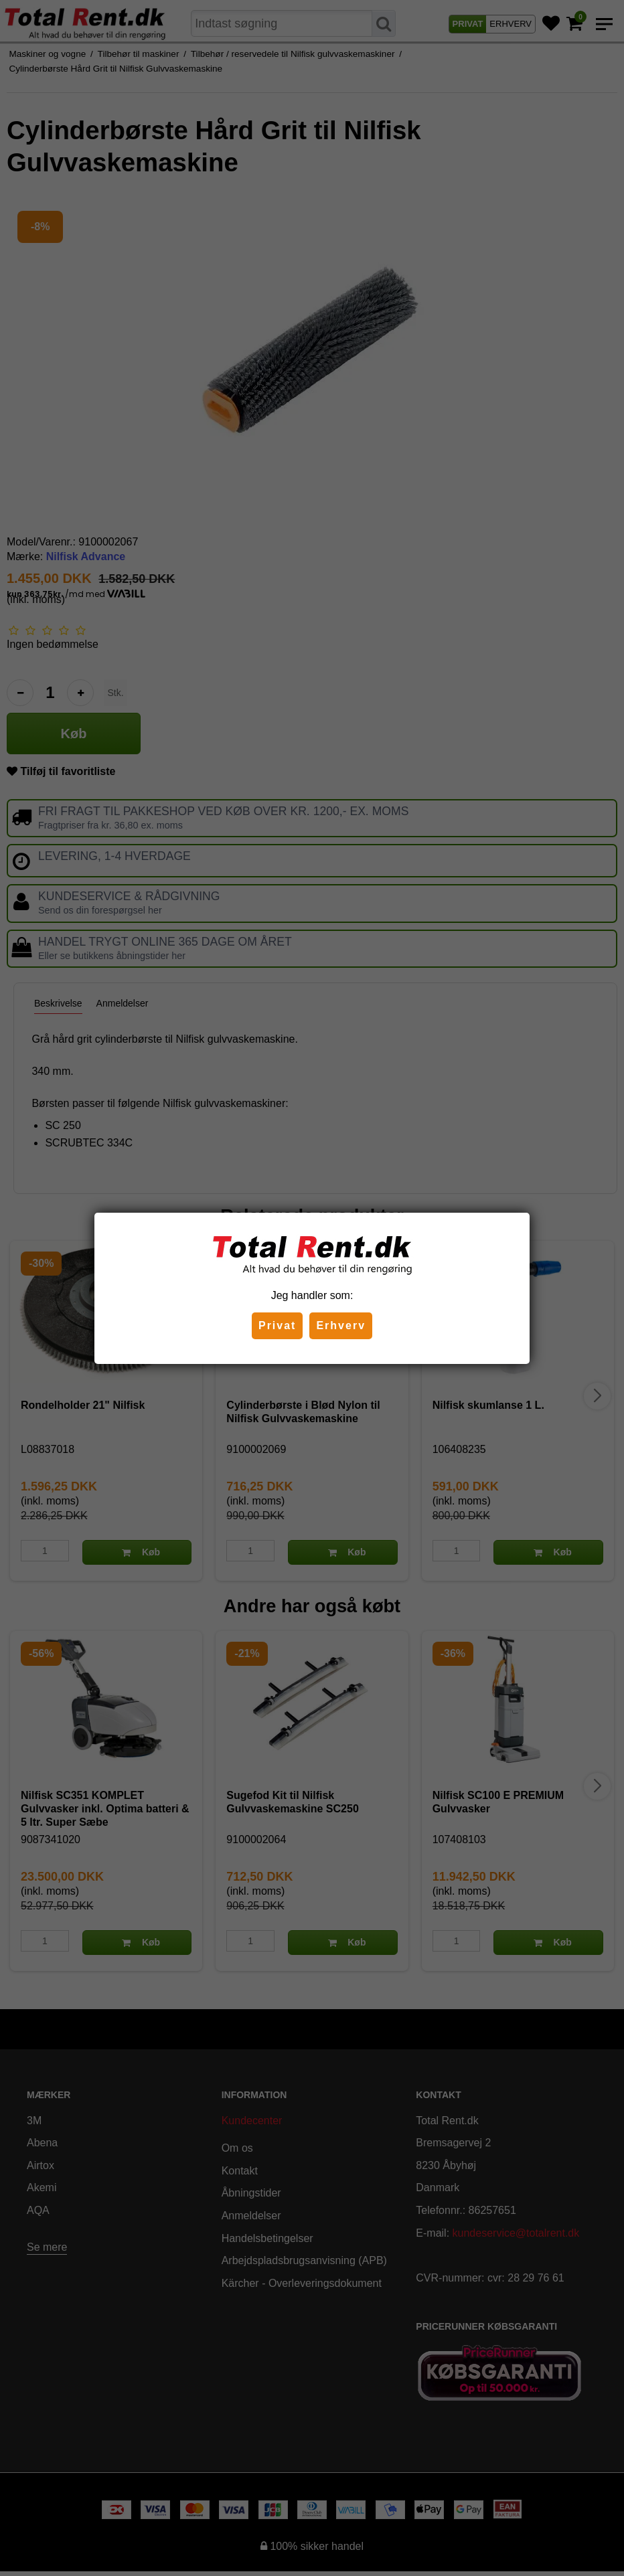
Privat (277, 1325)
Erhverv (341, 1325)
